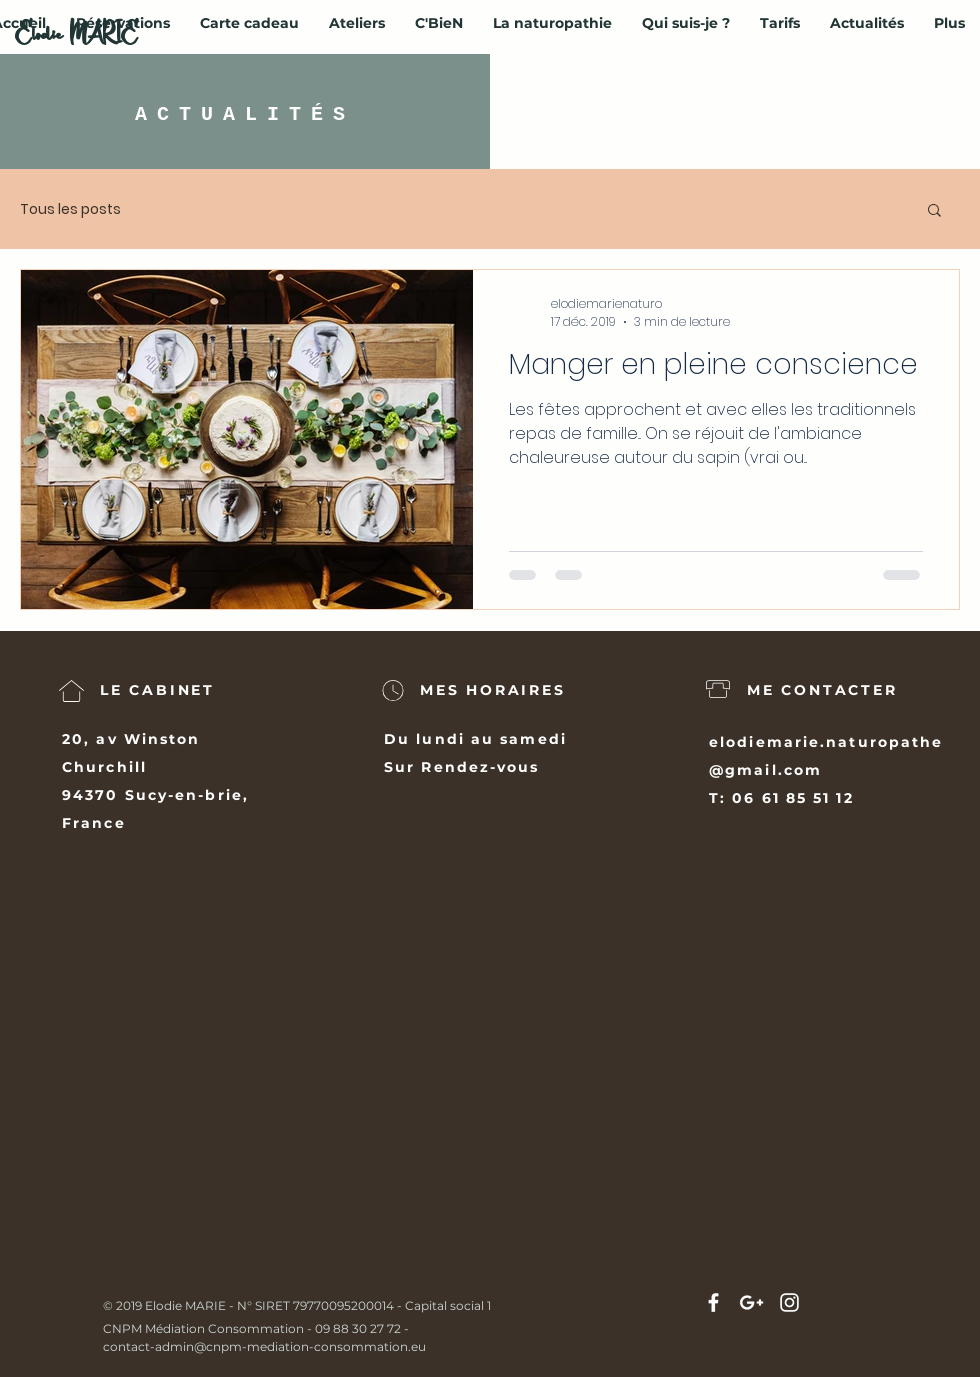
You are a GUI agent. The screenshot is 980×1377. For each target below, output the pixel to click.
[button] (934, 211)
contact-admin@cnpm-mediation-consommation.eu (264, 1346)
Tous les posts (70, 209)
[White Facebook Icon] (713, 1302)
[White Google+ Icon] (751, 1302)
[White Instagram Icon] (789, 1302)
